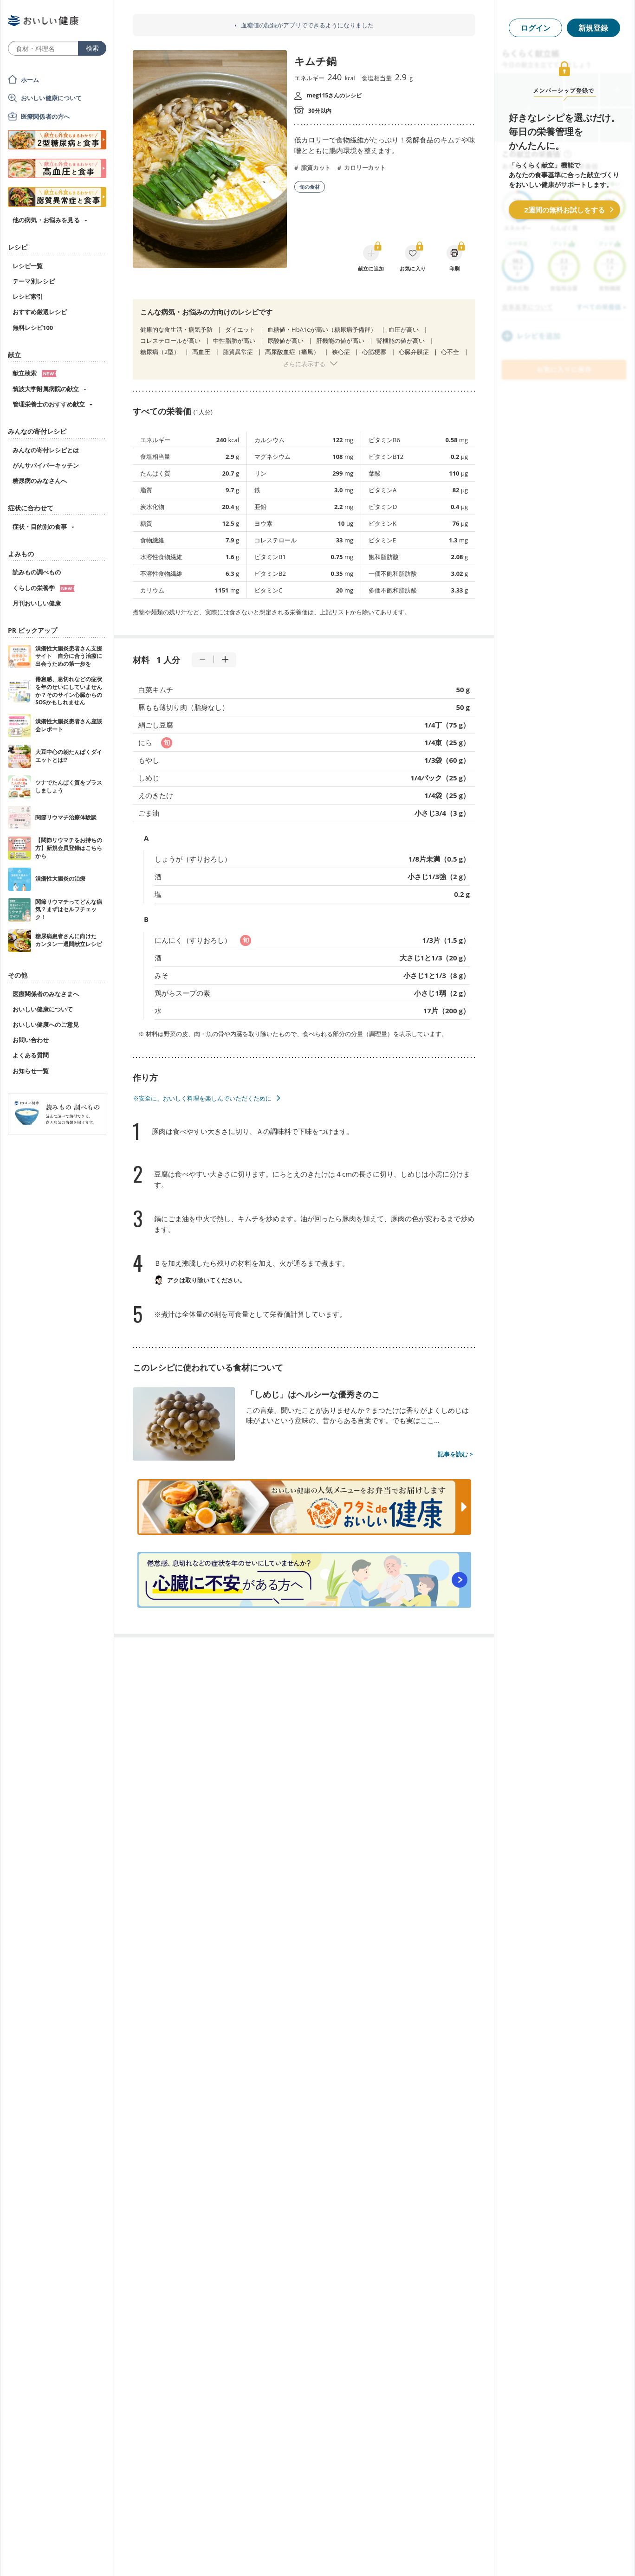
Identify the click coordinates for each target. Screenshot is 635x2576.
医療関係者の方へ (45, 116)
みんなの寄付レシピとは (46, 450)
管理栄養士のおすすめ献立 (49, 404)
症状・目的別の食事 (40, 526)
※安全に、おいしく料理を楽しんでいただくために (202, 1098)
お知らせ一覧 (31, 1071)
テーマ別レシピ (34, 281)
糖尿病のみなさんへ (40, 481)
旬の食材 (309, 186)
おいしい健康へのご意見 (46, 1024)
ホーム (30, 80)
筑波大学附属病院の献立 (46, 389)
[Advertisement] (317, 2555)
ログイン (536, 28)
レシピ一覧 (28, 266)
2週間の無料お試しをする (564, 209)
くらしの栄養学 (44, 588)
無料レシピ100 (33, 327)
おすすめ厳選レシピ (40, 312)
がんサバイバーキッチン (46, 465)
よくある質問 (31, 1055)
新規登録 (593, 28)
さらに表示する (304, 364)
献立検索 (35, 373)
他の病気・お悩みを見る (46, 220)
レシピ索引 (28, 296)
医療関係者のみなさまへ (46, 994)
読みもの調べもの (37, 572)
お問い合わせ (31, 1040)
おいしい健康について (51, 98)
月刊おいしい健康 (37, 603)
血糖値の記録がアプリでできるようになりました (307, 25)
